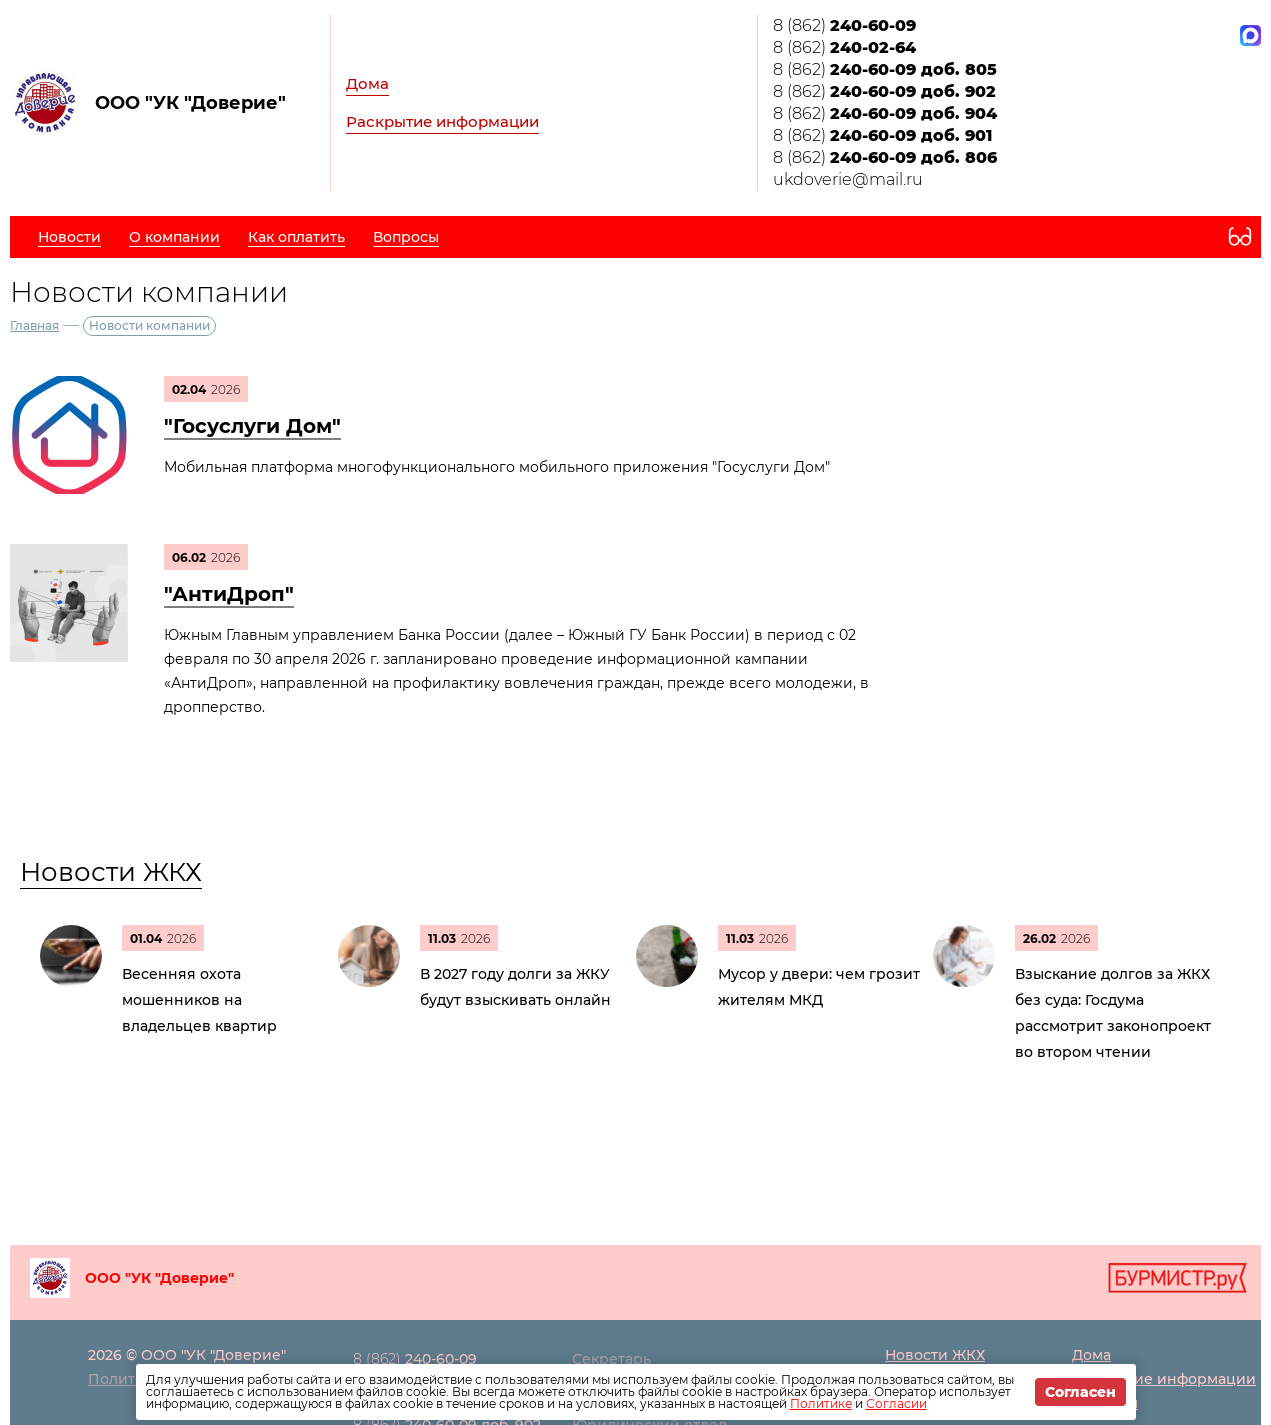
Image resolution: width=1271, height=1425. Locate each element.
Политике (821, 1403)
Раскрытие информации (442, 121)
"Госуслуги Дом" (252, 426)
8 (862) (844, 25)
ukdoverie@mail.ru (848, 179)
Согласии (896, 1403)
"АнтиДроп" (229, 594)
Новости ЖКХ (111, 872)
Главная (34, 325)
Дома (367, 83)
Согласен (1080, 1392)
